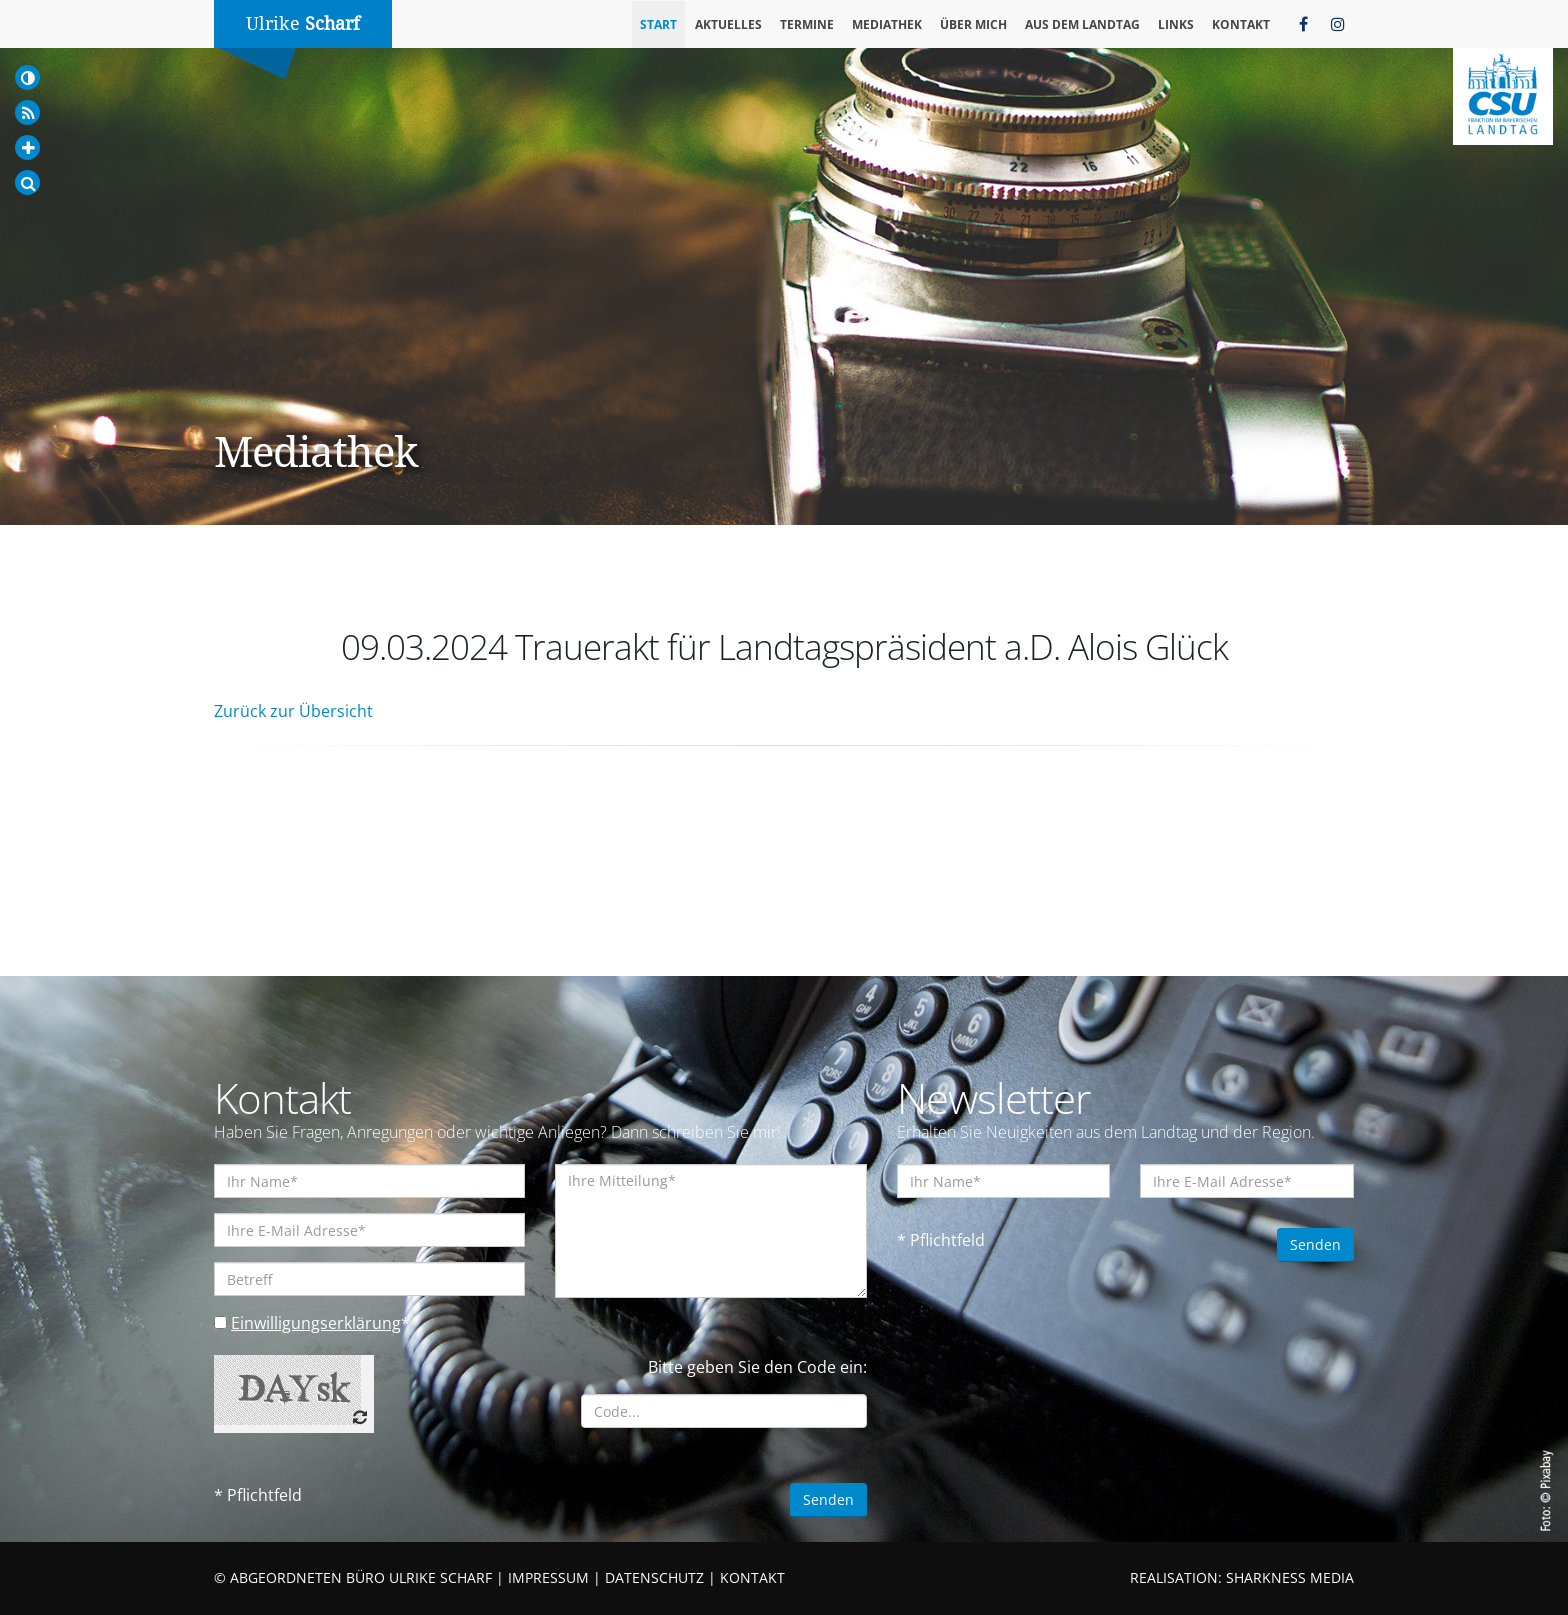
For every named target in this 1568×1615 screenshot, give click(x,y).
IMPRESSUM (548, 1577)
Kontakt (1241, 24)
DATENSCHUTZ (654, 1577)
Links (1176, 24)
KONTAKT (752, 1577)
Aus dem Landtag (1082, 24)
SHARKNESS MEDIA (1290, 1577)
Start (658, 24)
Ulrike (303, 23)
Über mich (973, 24)
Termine (807, 24)
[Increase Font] (27, 147)
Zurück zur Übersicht (293, 711)
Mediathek (887, 24)
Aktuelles (728, 24)
